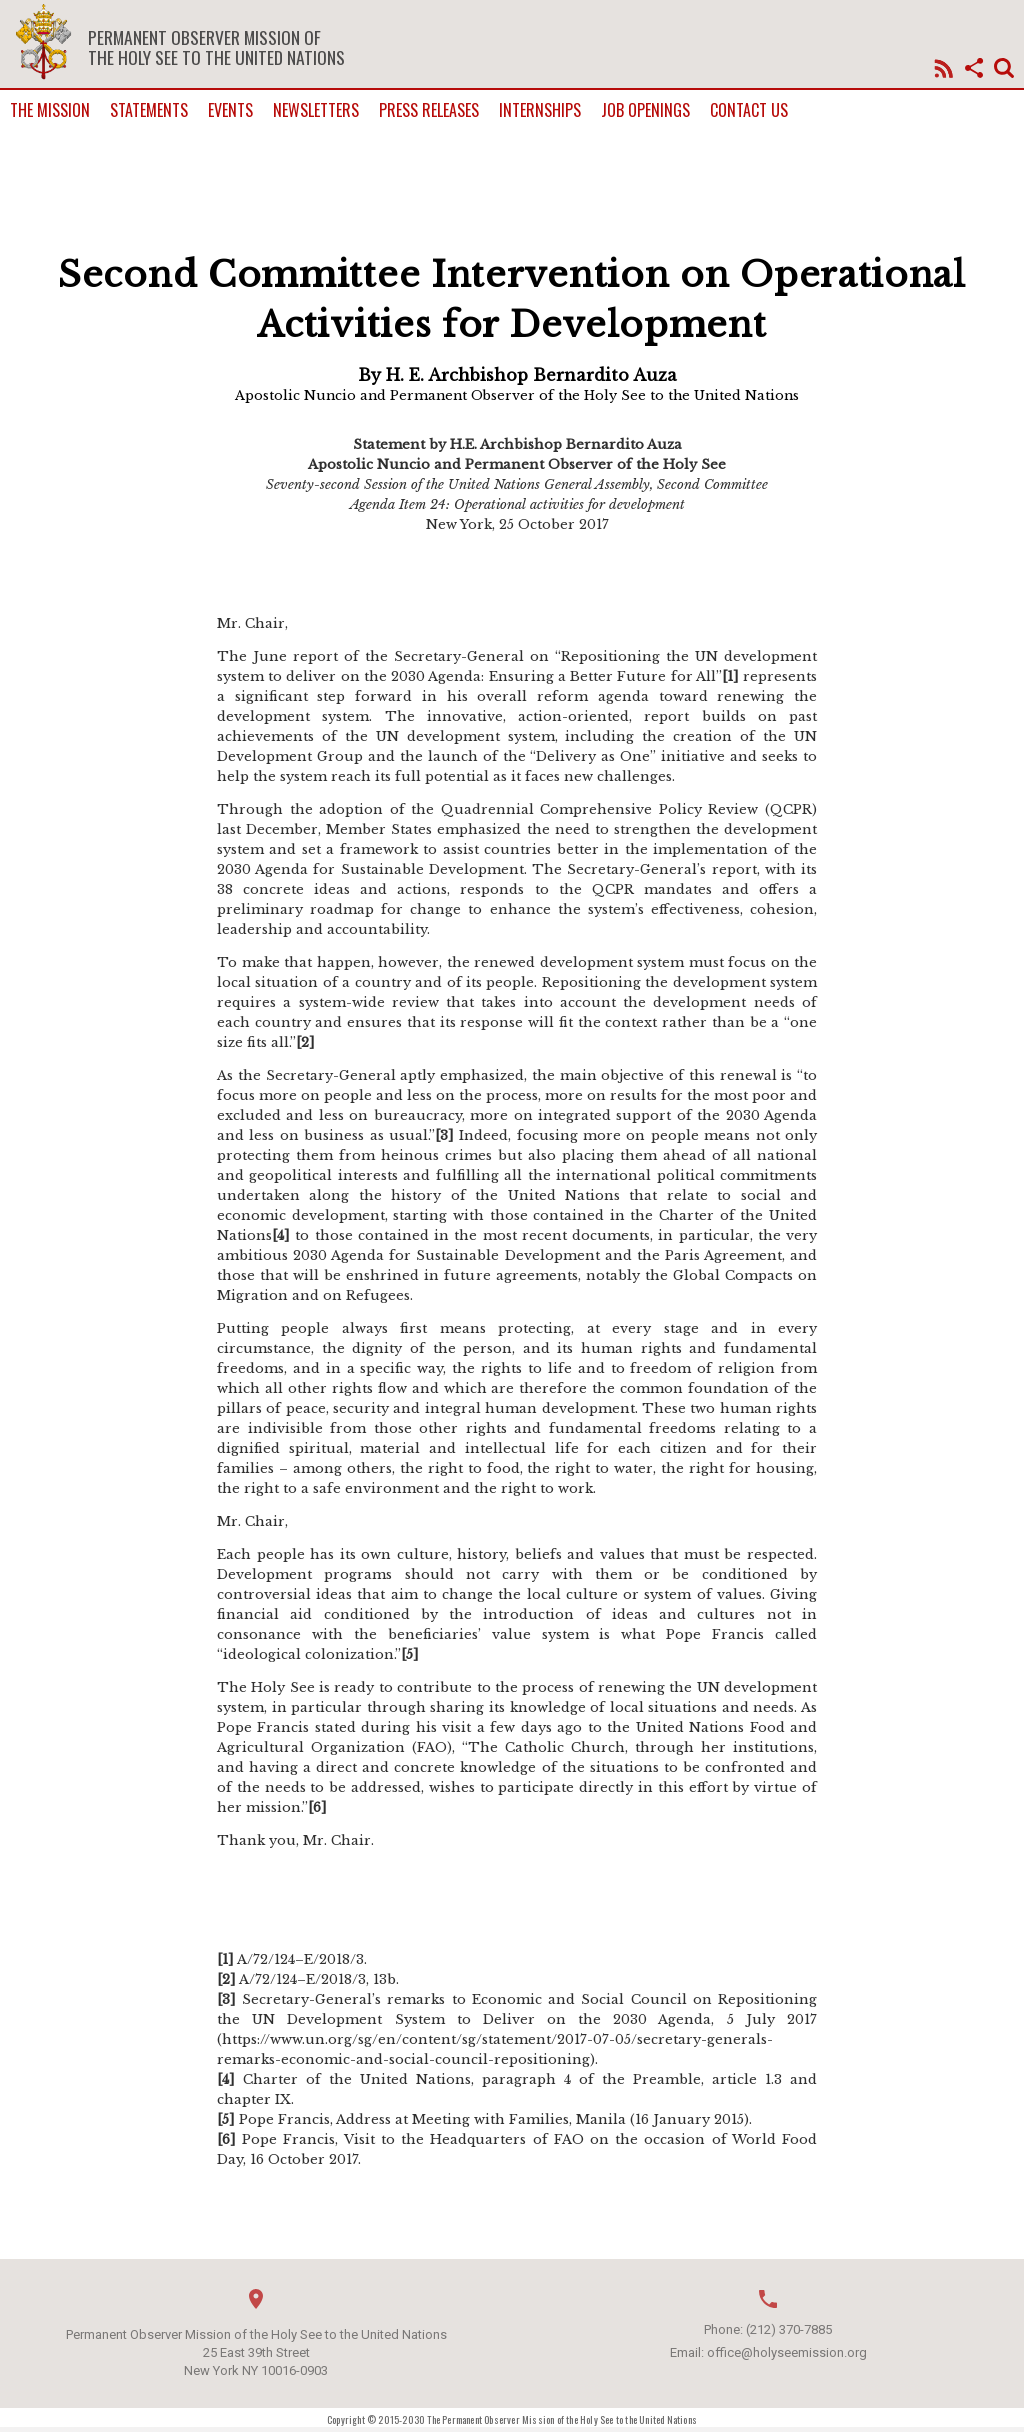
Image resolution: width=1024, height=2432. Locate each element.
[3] (444, 1135)
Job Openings (645, 110)
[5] (410, 1654)
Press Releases (429, 110)
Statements (149, 110)
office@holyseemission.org (787, 2352)
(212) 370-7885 (789, 2329)
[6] (317, 1807)
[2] (305, 1042)
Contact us (749, 110)
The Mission (50, 110)
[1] (730, 676)
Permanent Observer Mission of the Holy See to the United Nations (216, 47)
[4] (281, 1235)
